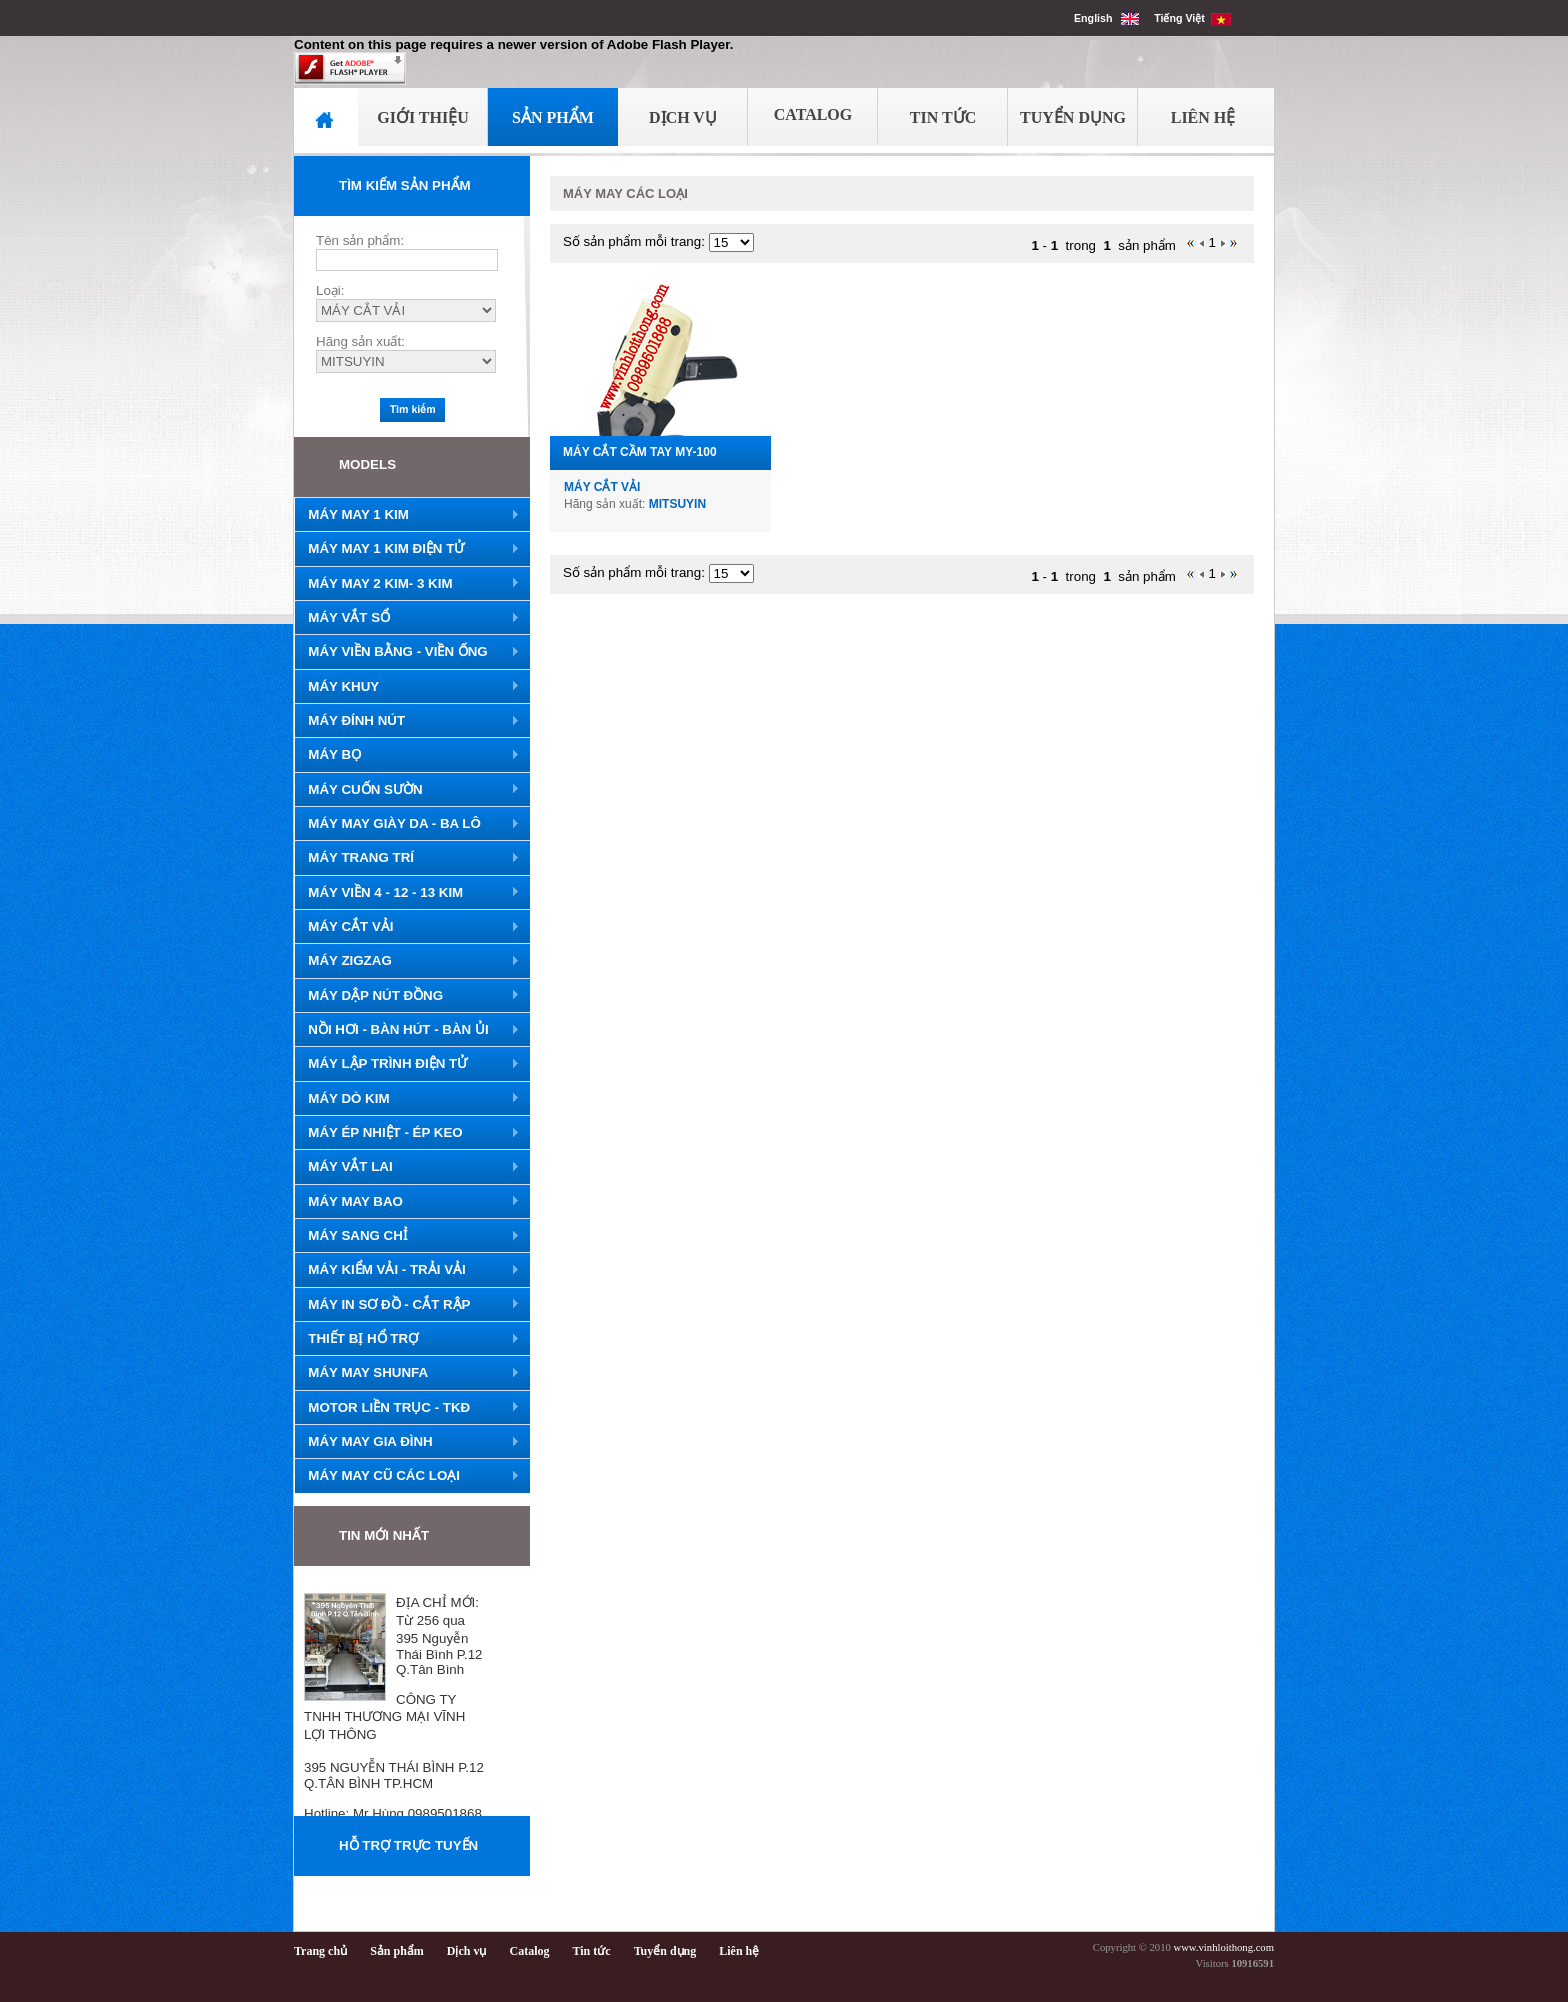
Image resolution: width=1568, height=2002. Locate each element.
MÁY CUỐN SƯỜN (407, 790)
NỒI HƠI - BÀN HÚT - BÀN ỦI (407, 1030)
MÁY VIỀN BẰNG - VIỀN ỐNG (407, 652)
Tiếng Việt (1192, 18)
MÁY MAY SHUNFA (407, 1373)
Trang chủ (320, 1951)
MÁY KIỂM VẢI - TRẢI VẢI (407, 1270)
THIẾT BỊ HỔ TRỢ (407, 1339)
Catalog (813, 114)
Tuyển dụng (665, 1951)
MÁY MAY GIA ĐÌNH (407, 1442)
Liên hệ (739, 1951)
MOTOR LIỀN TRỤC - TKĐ (407, 1408)
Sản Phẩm (553, 117)
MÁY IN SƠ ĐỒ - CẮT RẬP (407, 1305)
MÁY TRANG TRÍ (407, 858)
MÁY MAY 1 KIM (407, 515)
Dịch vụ (467, 1951)
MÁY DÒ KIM (407, 1099)
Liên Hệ (1203, 117)
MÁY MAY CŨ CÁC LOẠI (407, 1476)
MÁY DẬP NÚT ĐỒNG (407, 996)
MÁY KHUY (407, 687)
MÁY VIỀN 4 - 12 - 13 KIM (407, 893)
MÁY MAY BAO (407, 1202)
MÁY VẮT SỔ (407, 618)
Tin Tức (943, 117)
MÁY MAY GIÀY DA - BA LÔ (407, 824)
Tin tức (592, 1951)
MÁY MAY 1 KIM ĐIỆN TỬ (407, 549)
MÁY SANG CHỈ (407, 1236)
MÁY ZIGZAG (407, 961)
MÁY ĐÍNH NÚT (407, 721)
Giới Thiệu (423, 117)
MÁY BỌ (407, 755)
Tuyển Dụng (1073, 117)
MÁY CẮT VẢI (407, 927)
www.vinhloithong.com (1223, 1947)
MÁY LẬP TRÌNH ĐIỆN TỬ (407, 1064)
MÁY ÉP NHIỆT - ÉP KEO (407, 1133)
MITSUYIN (677, 504)
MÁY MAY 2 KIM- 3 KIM (407, 584)
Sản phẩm (397, 1951)
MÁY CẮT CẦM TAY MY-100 (640, 452)
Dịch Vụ (683, 117)
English (1106, 18)
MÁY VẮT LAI (407, 1167)
